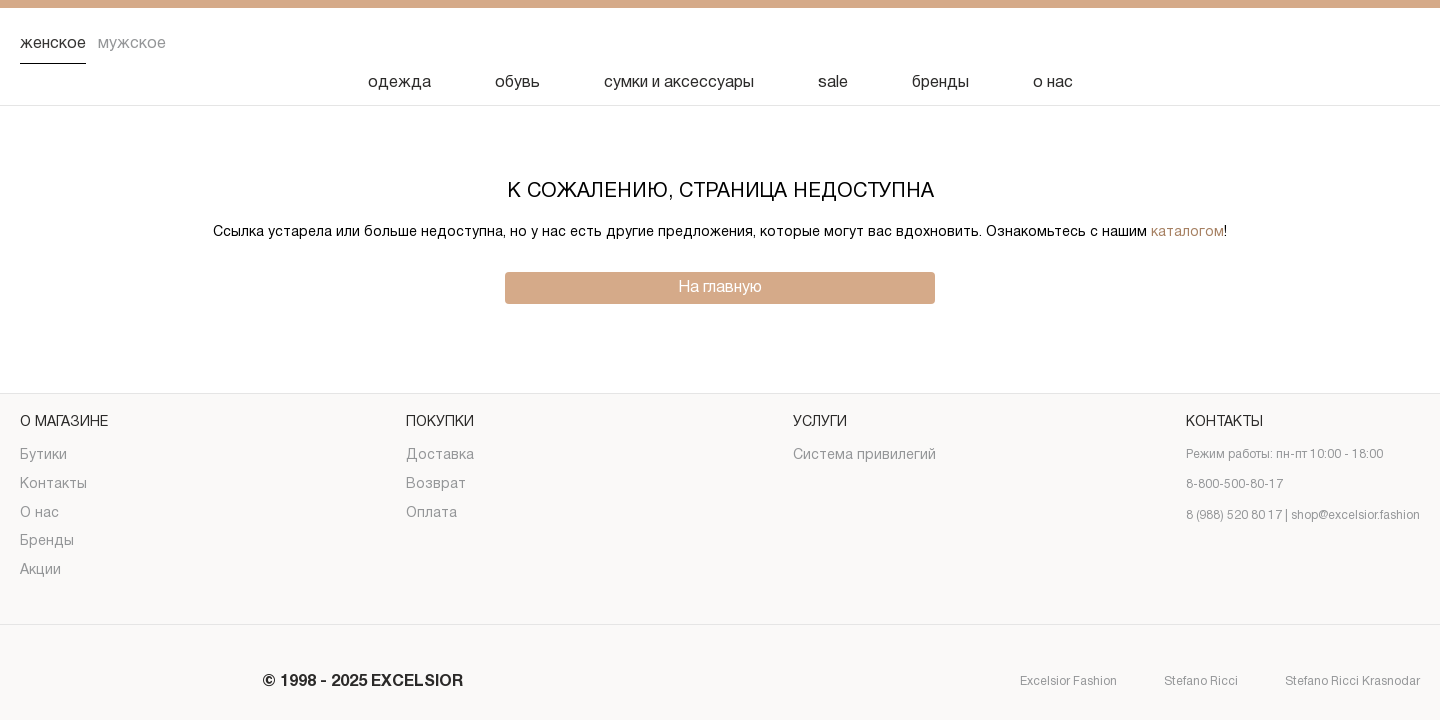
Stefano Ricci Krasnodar (1335, 682)
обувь (517, 83)
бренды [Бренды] (940, 83)
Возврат (436, 484)
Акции (40, 570)
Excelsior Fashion (1051, 682)
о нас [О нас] (1053, 83)
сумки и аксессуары (679, 83)
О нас (39, 513)
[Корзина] (1404, 44)
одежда (399, 83)
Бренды (47, 541)
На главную (720, 288)
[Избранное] (1300, 44)
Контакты (53, 484)
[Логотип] (720, 44)
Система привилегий (864, 455)
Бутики (43, 455)
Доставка (440, 455)
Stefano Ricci (1183, 682)
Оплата (431, 513)
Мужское (132, 44)
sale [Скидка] (833, 83)
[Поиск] (1248, 44)
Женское (53, 44)
